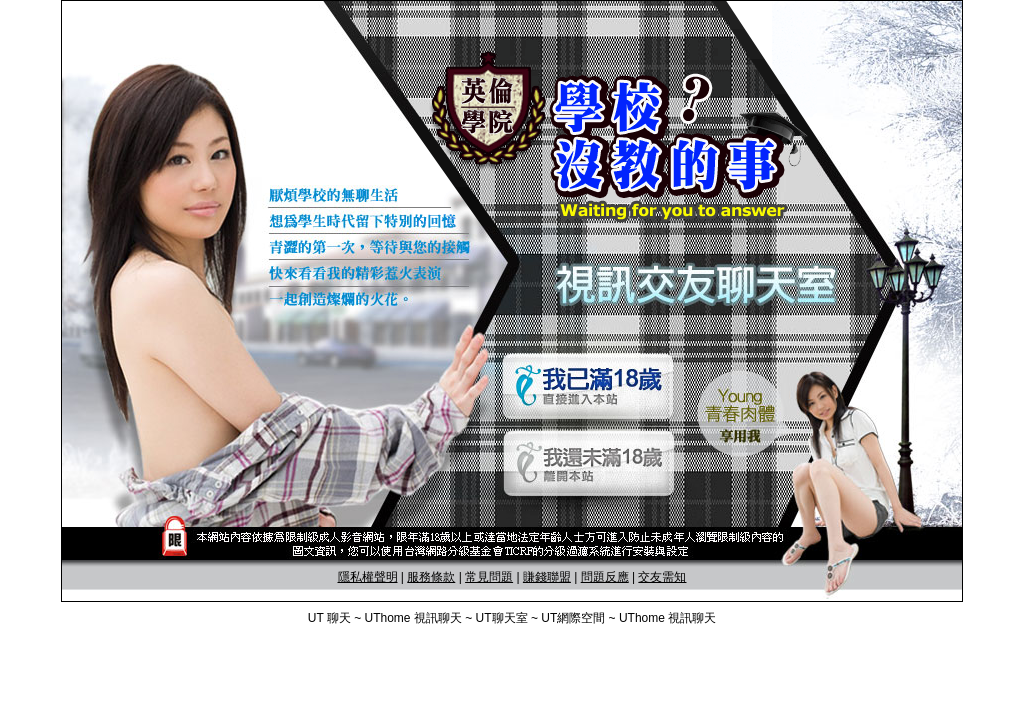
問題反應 (605, 577)
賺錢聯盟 (547, 577)
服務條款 (431, 577)
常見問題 (489, 577)
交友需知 (662, 577)
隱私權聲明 (368, 577)
